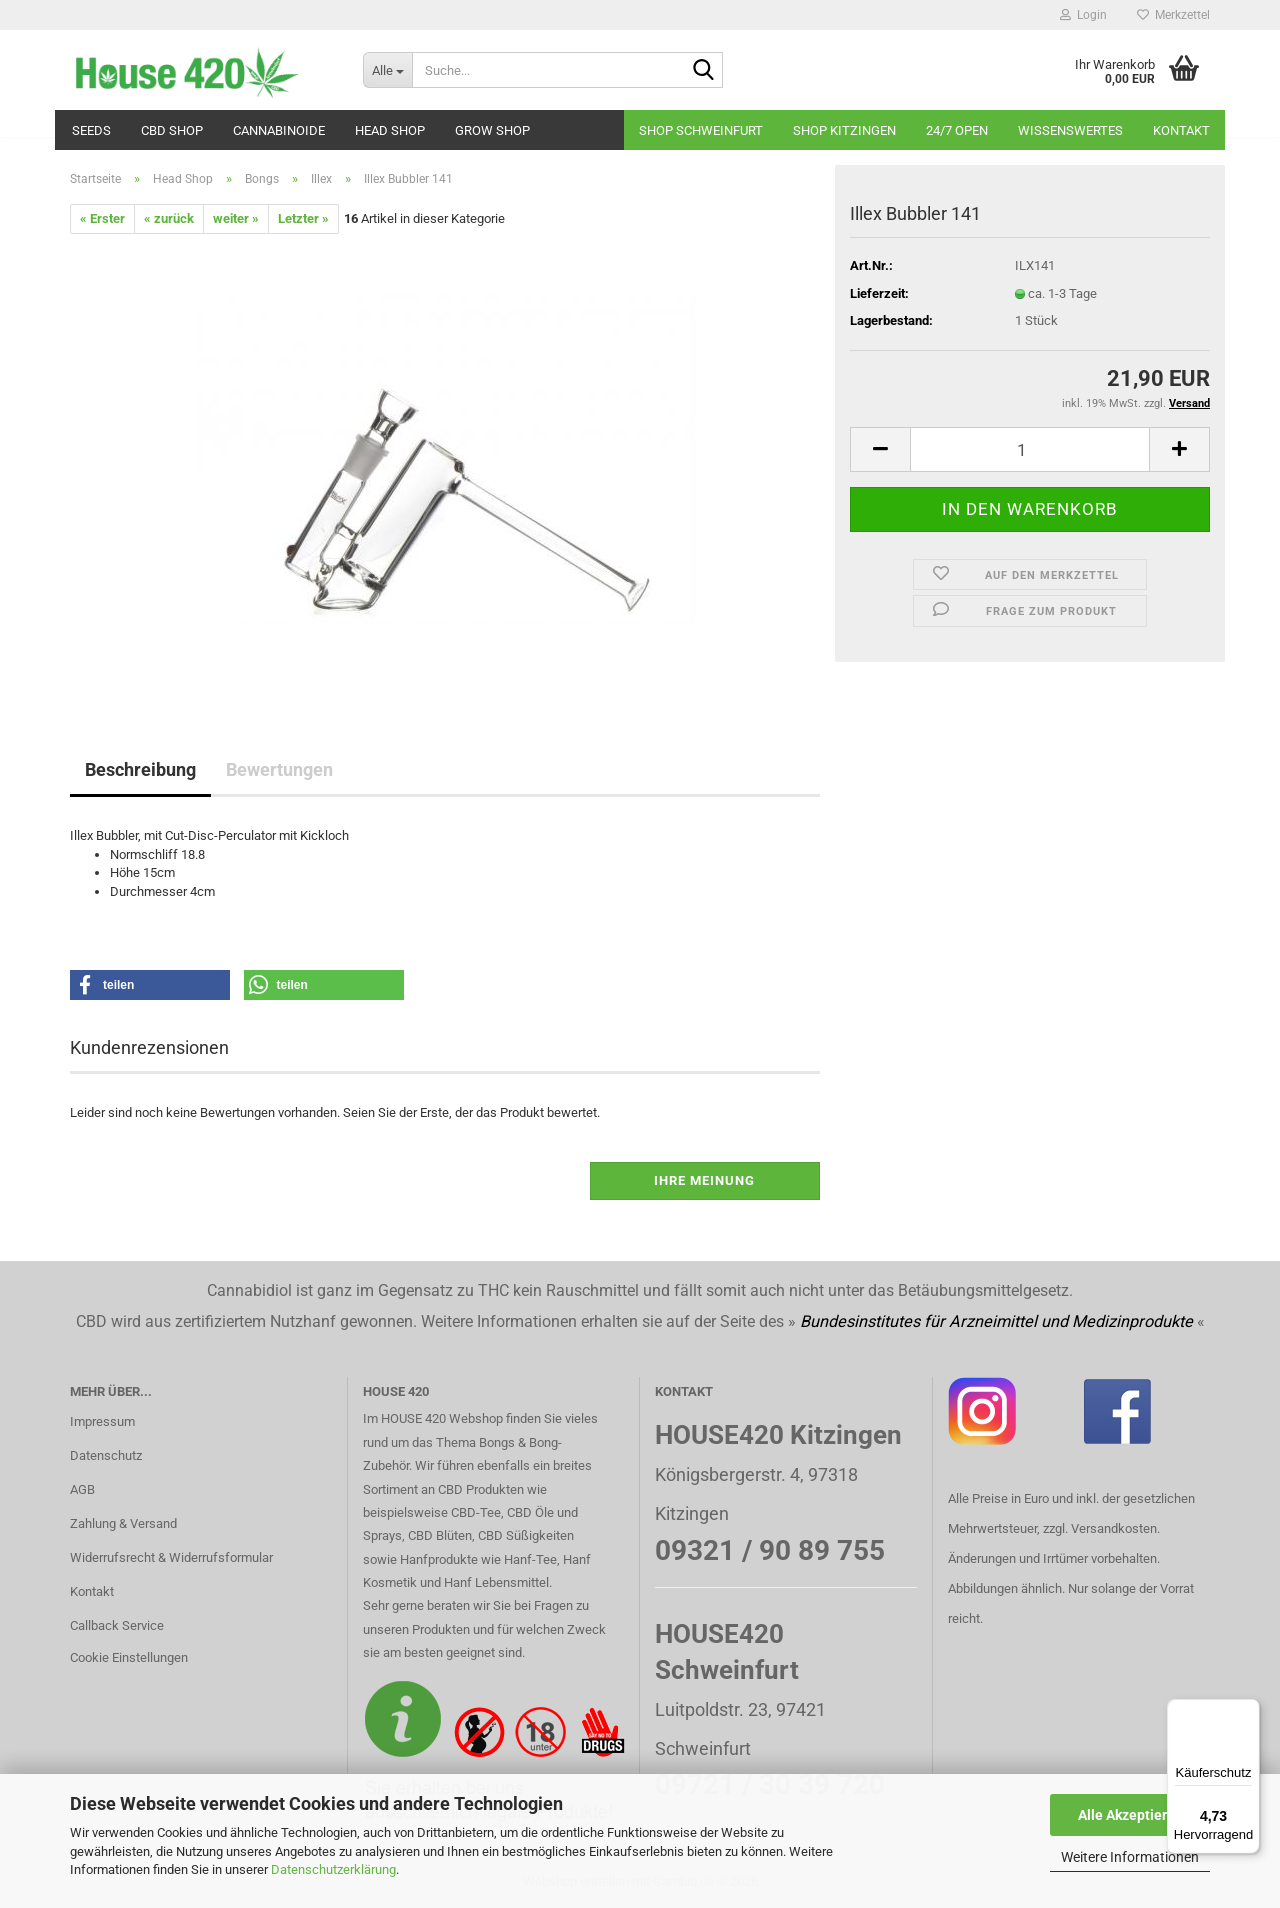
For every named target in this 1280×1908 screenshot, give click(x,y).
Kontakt (1181, 130)
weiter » (236, 218)
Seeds (91, 130)
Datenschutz (106, 1455)
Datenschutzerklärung (333, 1869)
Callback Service (117, 1625)
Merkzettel (1173, 15)
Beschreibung (140, 769)
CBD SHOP (172, 130)
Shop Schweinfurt (701, 130)
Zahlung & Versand (123, 1523)
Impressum (102, 1421)
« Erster (102, 218)
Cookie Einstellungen (129, 1657)
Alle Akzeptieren (1130, 1815)
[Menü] (1248, 1711)
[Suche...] (387, 70)
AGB (82, 1489)
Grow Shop (492, 130)
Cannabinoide (279, 130)
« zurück (169, 218)
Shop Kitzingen (844, 130)
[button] (880, 449)
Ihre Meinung (704, 1180)
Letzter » (303, 218)
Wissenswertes (1070, 130)
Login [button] (1083, 15)
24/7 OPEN (957, 130)
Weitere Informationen (1130, 1857)
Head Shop (390, 130)
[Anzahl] (1030, 449)
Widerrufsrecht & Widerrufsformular (171, 1557)
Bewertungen (279, 769)
